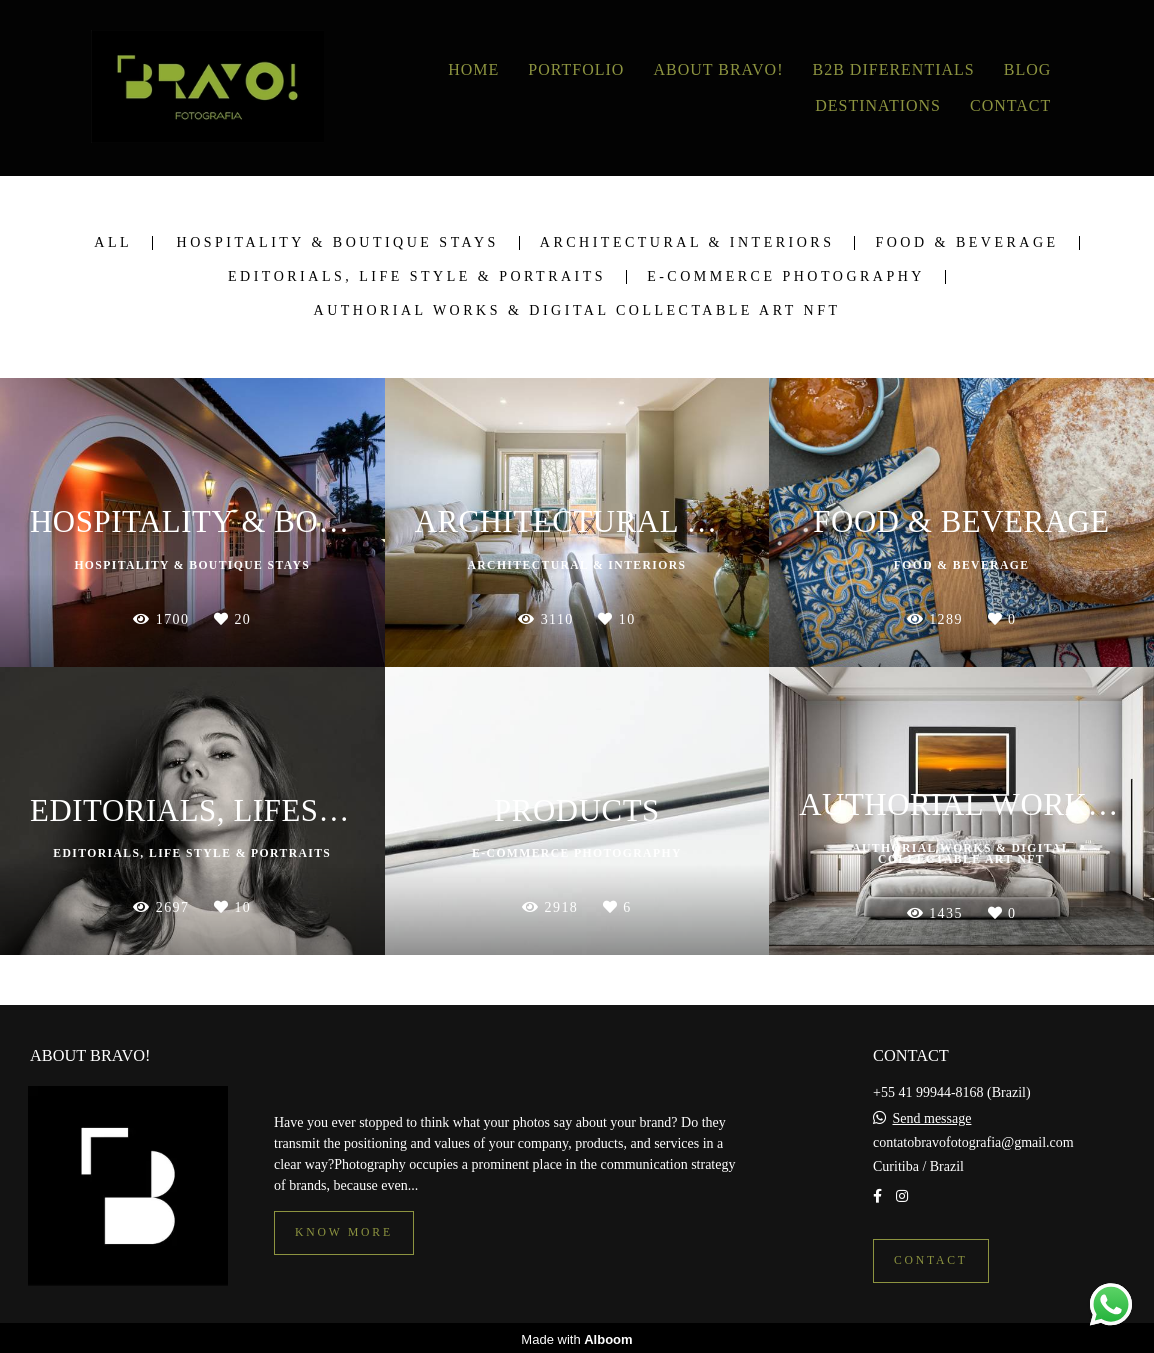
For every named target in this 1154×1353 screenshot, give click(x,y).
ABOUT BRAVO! (718, 69)
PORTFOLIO (576, 69)
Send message (932, 1116)
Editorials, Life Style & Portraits (417, 277)
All (113, 243)
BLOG (1028, 69)
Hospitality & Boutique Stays (338, 243)
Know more (344, 1229)
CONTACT (1010, 105)
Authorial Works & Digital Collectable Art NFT (577, 311)
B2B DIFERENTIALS (894, 69)
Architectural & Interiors (687, 243)
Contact (931, 1257)
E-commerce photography (786, 277)
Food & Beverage (966, 243)
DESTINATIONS (878, 105)
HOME (473, 69)
